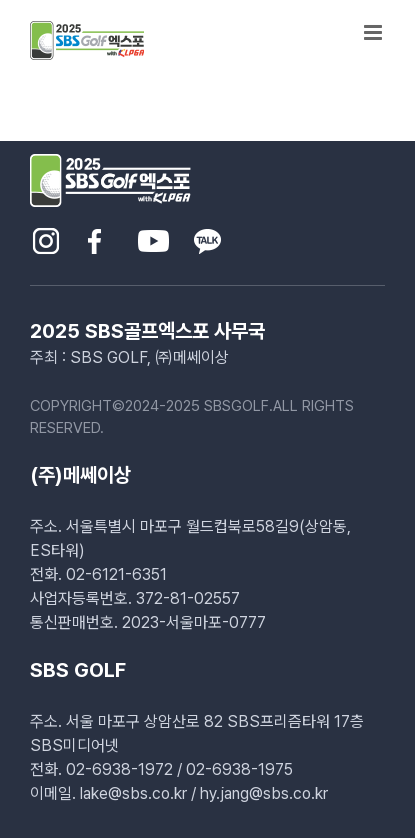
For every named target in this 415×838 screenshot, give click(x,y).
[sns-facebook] (94, 235)
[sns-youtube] (153, 235)
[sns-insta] (45, 235)
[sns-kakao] (207, 235)
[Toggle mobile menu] (374, 32)
